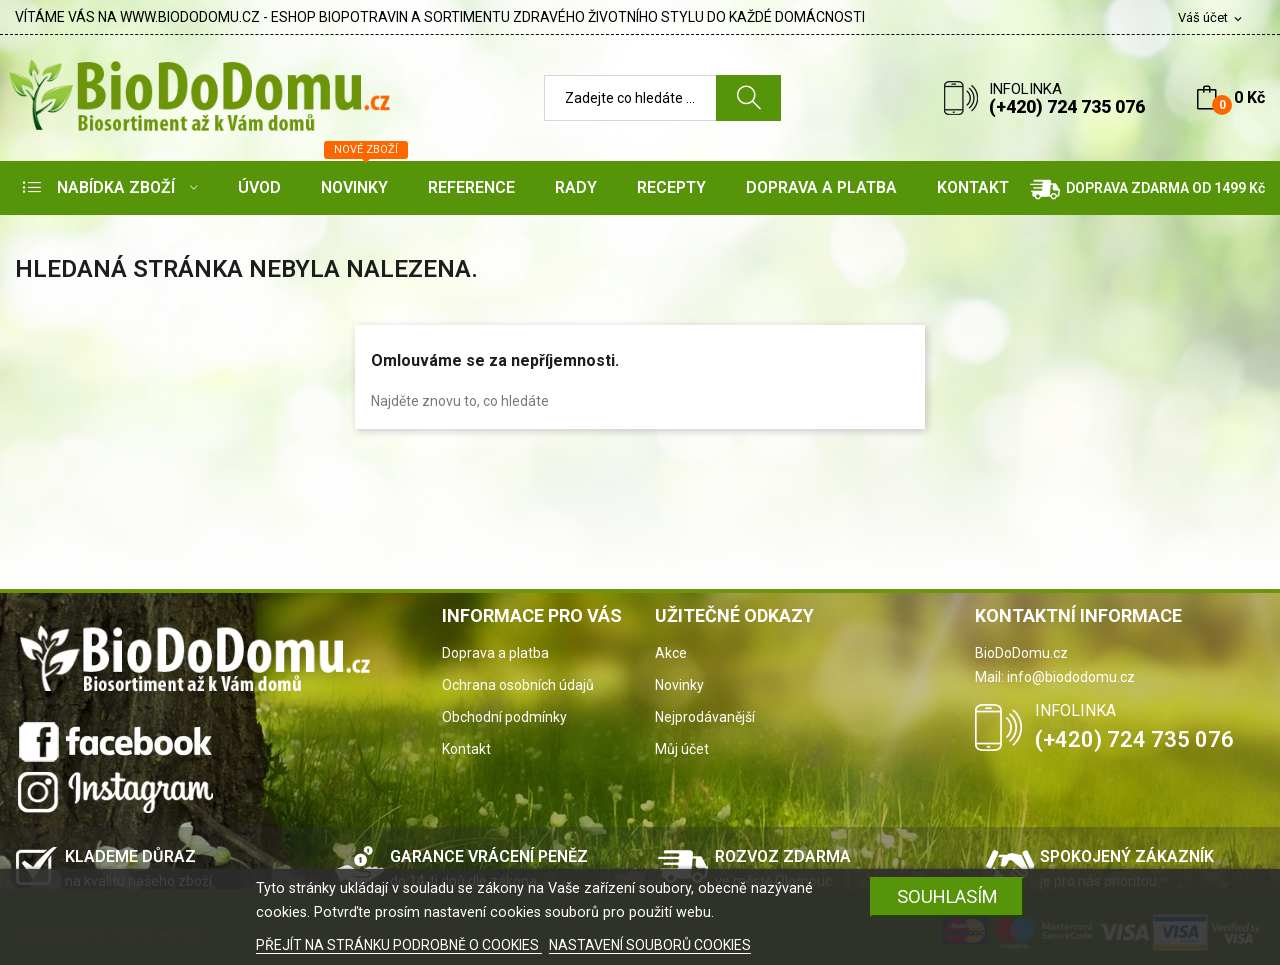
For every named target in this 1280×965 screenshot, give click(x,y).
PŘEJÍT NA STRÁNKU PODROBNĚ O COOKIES (399, 945)
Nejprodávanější (705, 717)
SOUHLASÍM (947, 896)
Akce (671, 653)
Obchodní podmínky (504, 717)
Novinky (679, 685)
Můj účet (682, 749)
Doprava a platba (495, 653)
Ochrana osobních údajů (518, 685)
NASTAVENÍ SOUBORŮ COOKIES (650, 945)
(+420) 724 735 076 (1067, 106)
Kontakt (466, 749)
